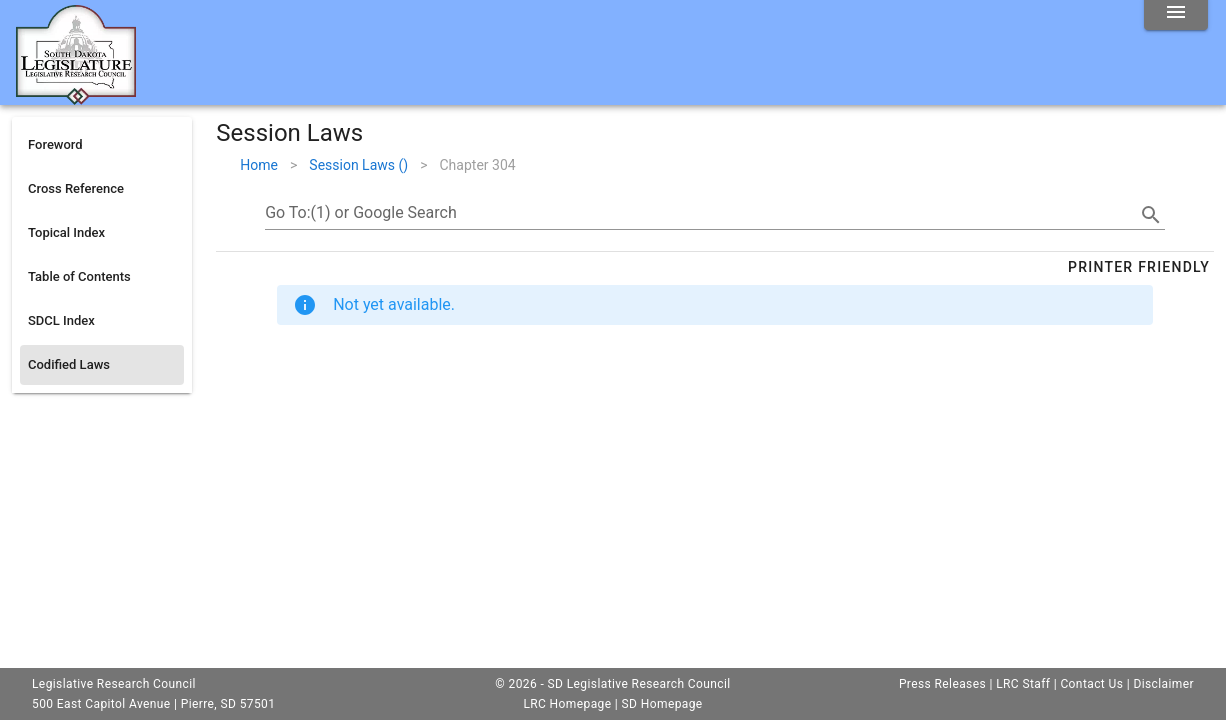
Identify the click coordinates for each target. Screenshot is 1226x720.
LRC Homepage (567, 704)
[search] (1151, 215)
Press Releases (942, 684)
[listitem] (102, 145)
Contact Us (1091, 684)
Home (259, 165)
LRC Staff (1023, 684)
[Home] (76, 97)
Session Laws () (358, 165)
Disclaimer (1163, 684)
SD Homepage (662, 704)
